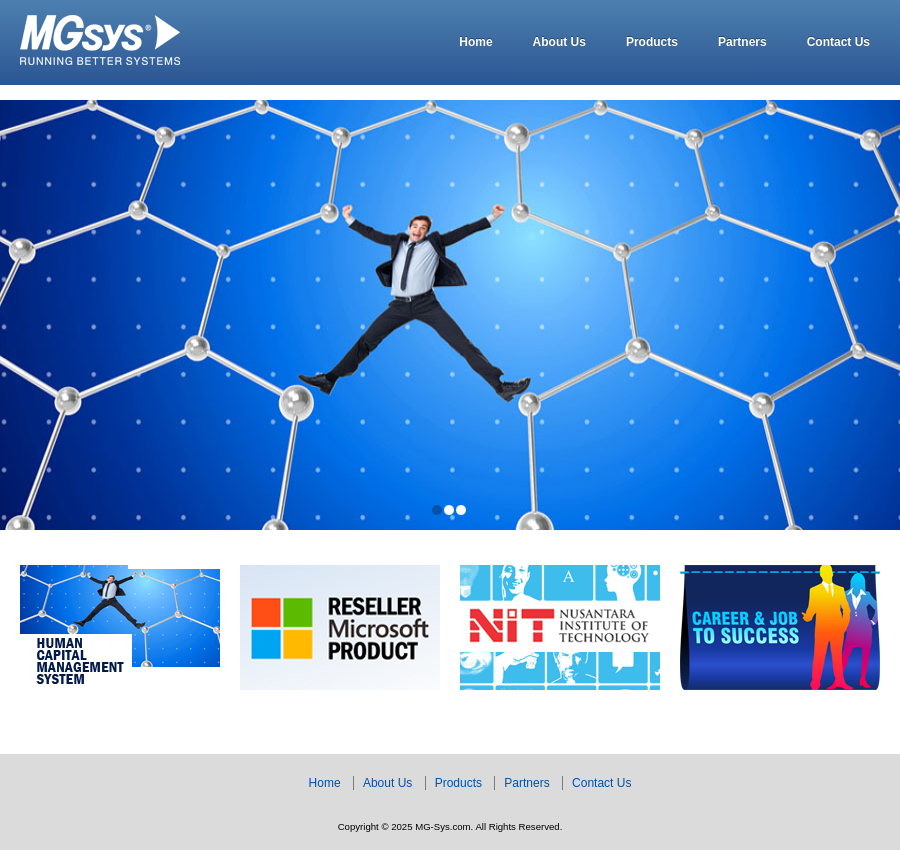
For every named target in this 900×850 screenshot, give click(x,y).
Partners (742, 42)
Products (652, 42)
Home (475, 42)
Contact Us (838, 42)
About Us (559, 42)
